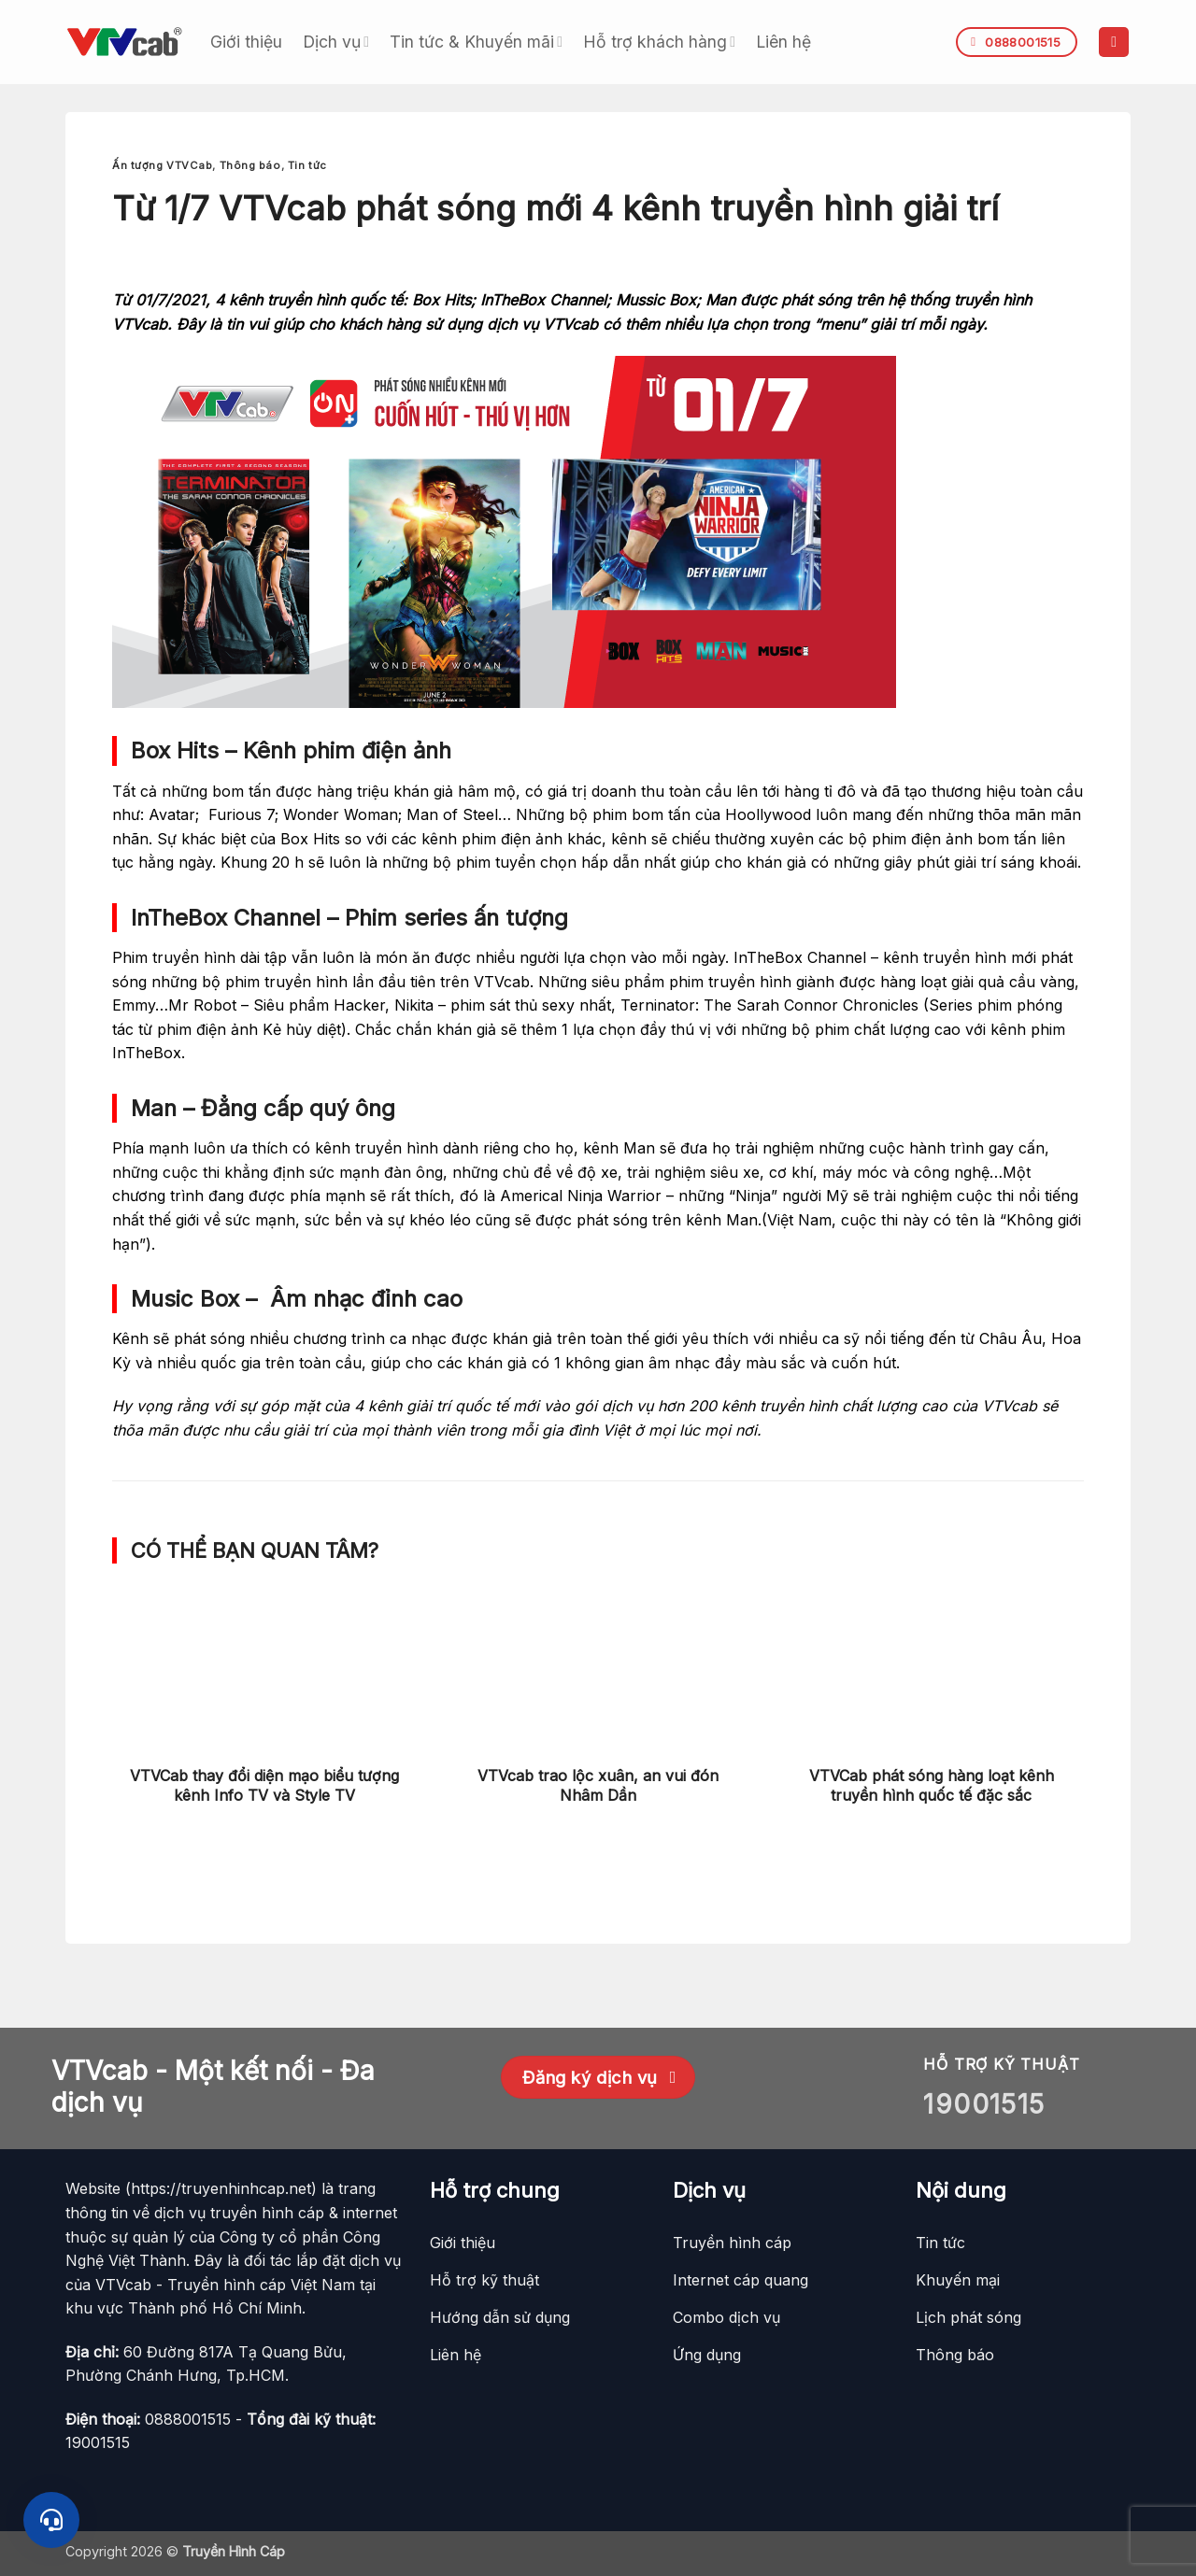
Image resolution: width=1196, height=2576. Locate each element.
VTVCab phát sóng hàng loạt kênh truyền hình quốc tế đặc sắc (931, 1785)
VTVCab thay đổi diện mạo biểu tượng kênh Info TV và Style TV (264, 1785)
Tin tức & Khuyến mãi (476, 41)
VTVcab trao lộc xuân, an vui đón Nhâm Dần (598, 1785)
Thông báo (250, 165)
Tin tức (307, 165)
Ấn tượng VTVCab (162, 165)
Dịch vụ (336, 41)
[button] (1114, 42)
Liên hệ (783, 41)
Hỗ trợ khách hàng (659, 41)
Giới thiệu (246, 41)
